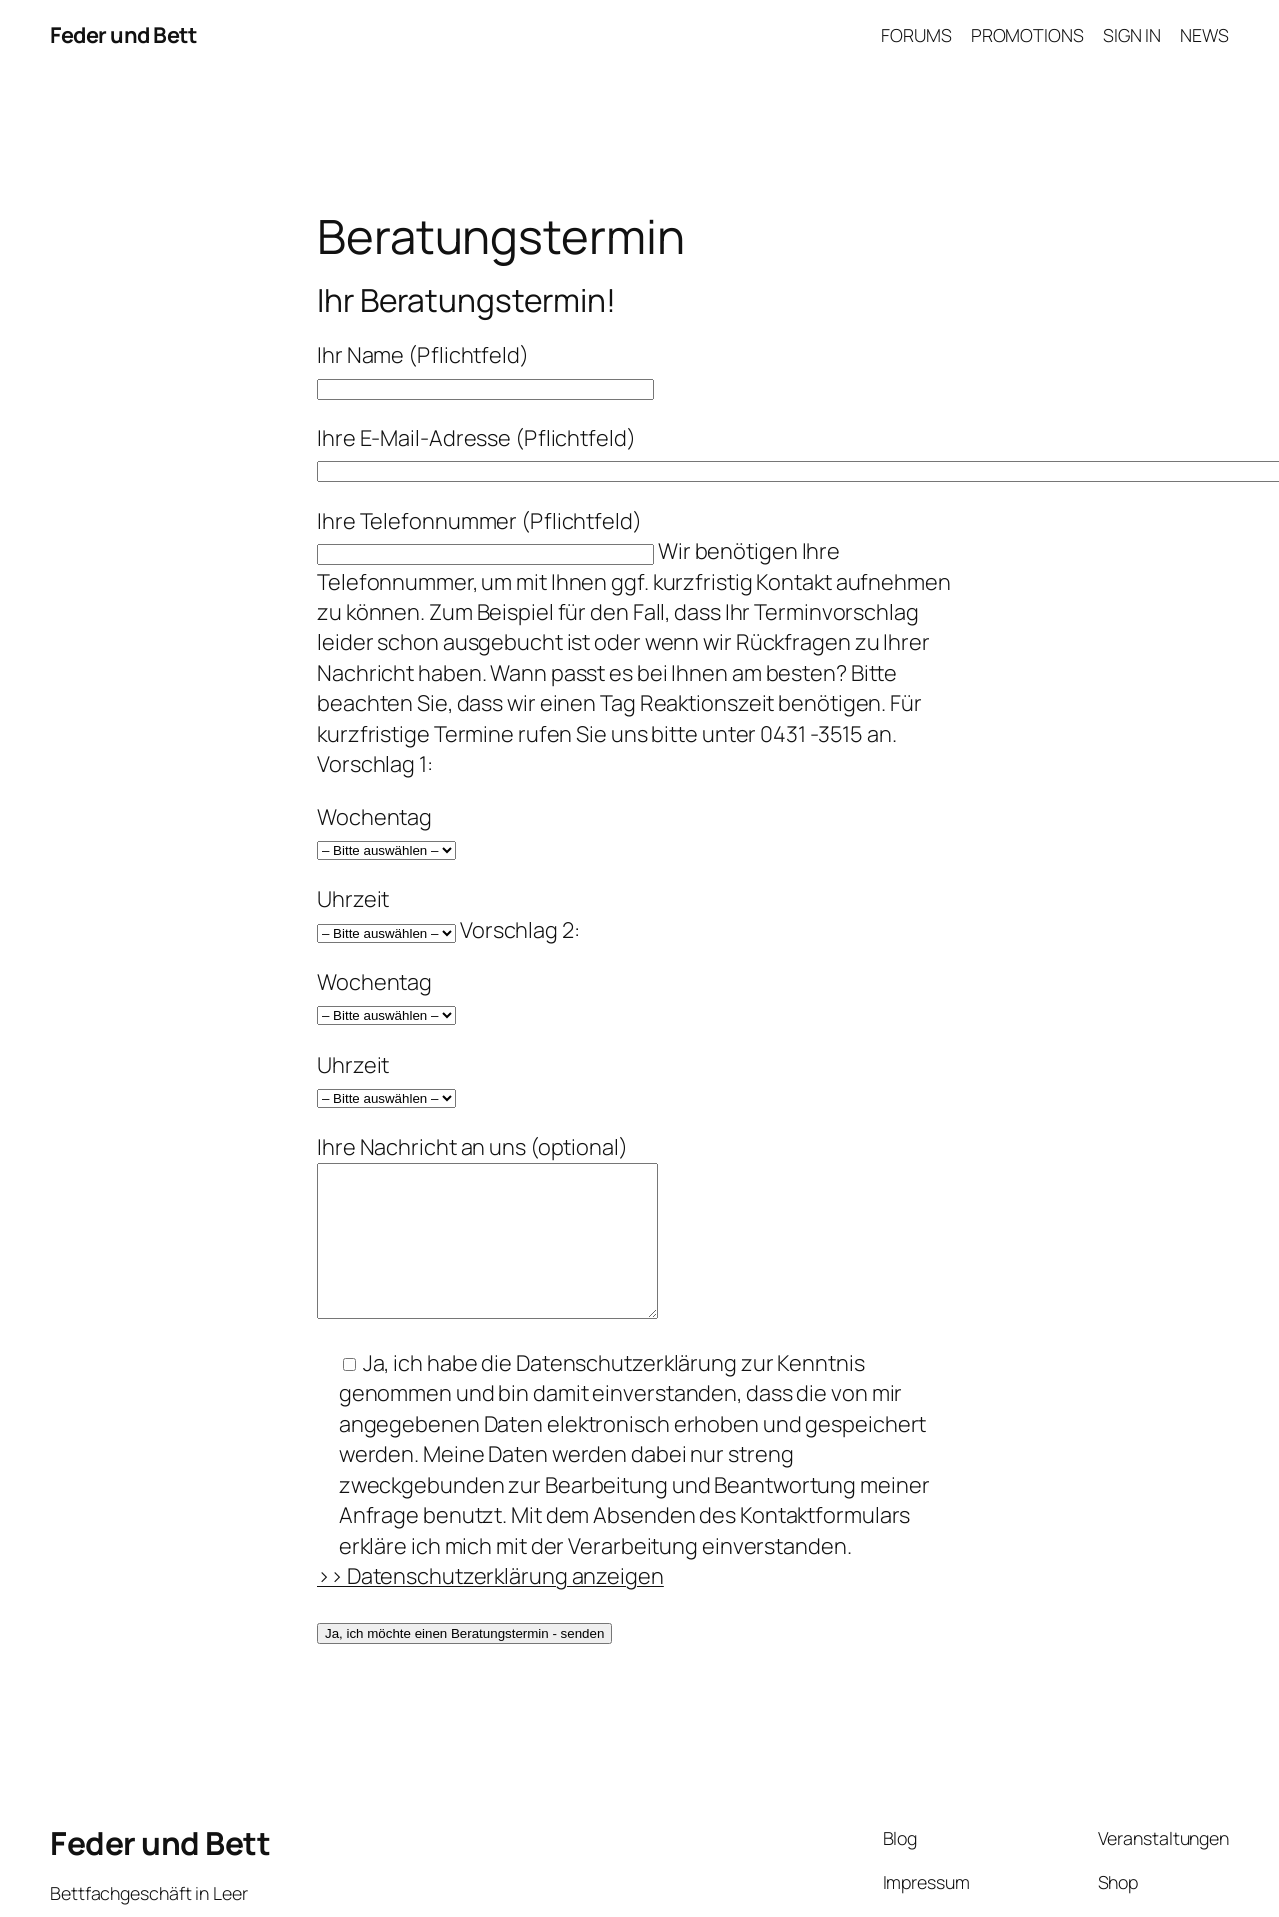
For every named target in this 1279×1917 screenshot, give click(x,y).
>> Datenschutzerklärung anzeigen (490, 1606)
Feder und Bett (123, 35)
